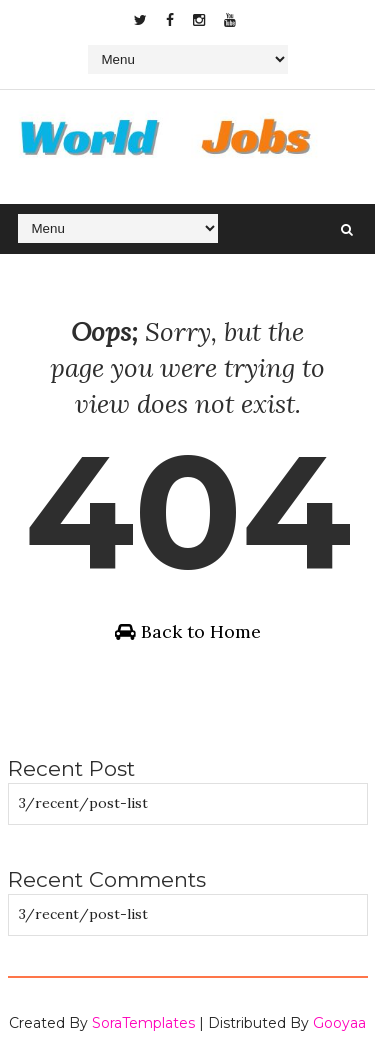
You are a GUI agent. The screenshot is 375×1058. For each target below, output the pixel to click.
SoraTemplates (143, 1023)
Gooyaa (339, 1023)
